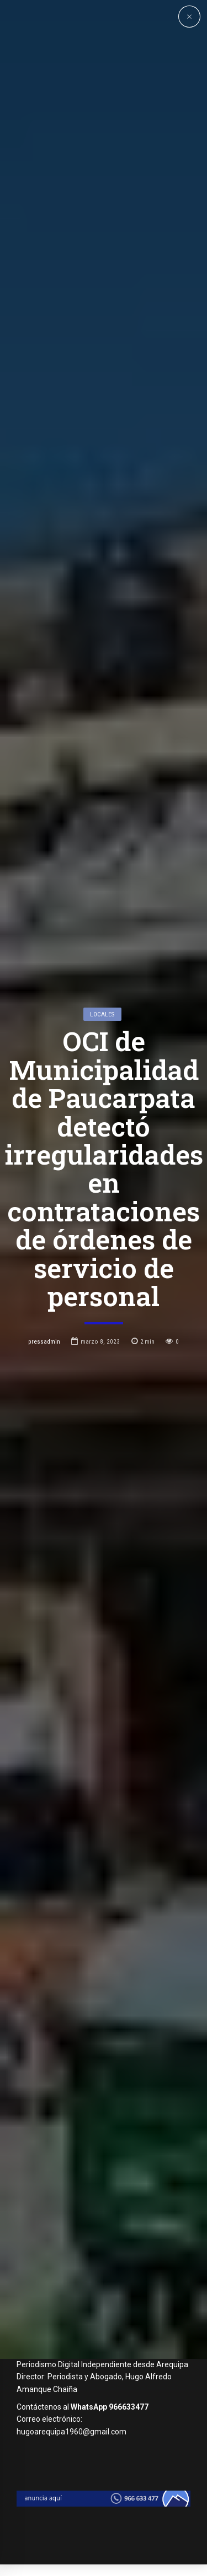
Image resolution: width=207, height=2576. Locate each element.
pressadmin (44, 1450)
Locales (102, 1122)
